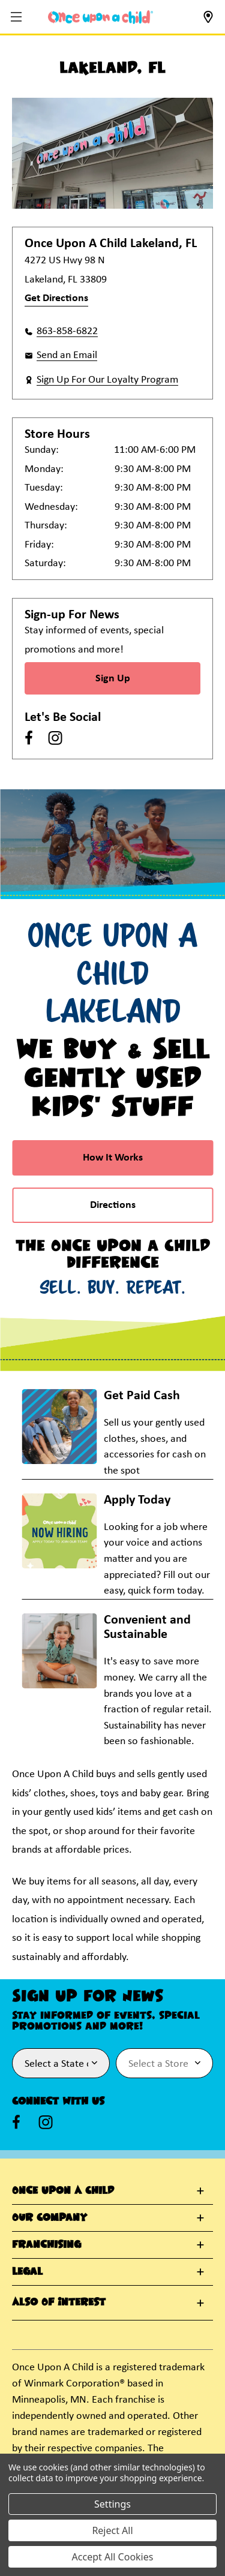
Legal (27, 2272)
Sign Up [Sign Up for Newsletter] (112, 678)
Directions (113, 1205)
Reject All (112, 2530)
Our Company (49, 2218)
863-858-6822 (67, 331)
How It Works (113, 1158)
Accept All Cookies (113, 2556)
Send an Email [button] (67, 355)
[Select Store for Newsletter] (165, 2063)
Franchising (46, 2245)
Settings (112, 2504)
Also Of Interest (59, 2302)
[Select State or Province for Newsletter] (61, 2063)
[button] (17, 17)
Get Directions (56, 298)
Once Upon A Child (63, 2191)
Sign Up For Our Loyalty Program (107, 380)
